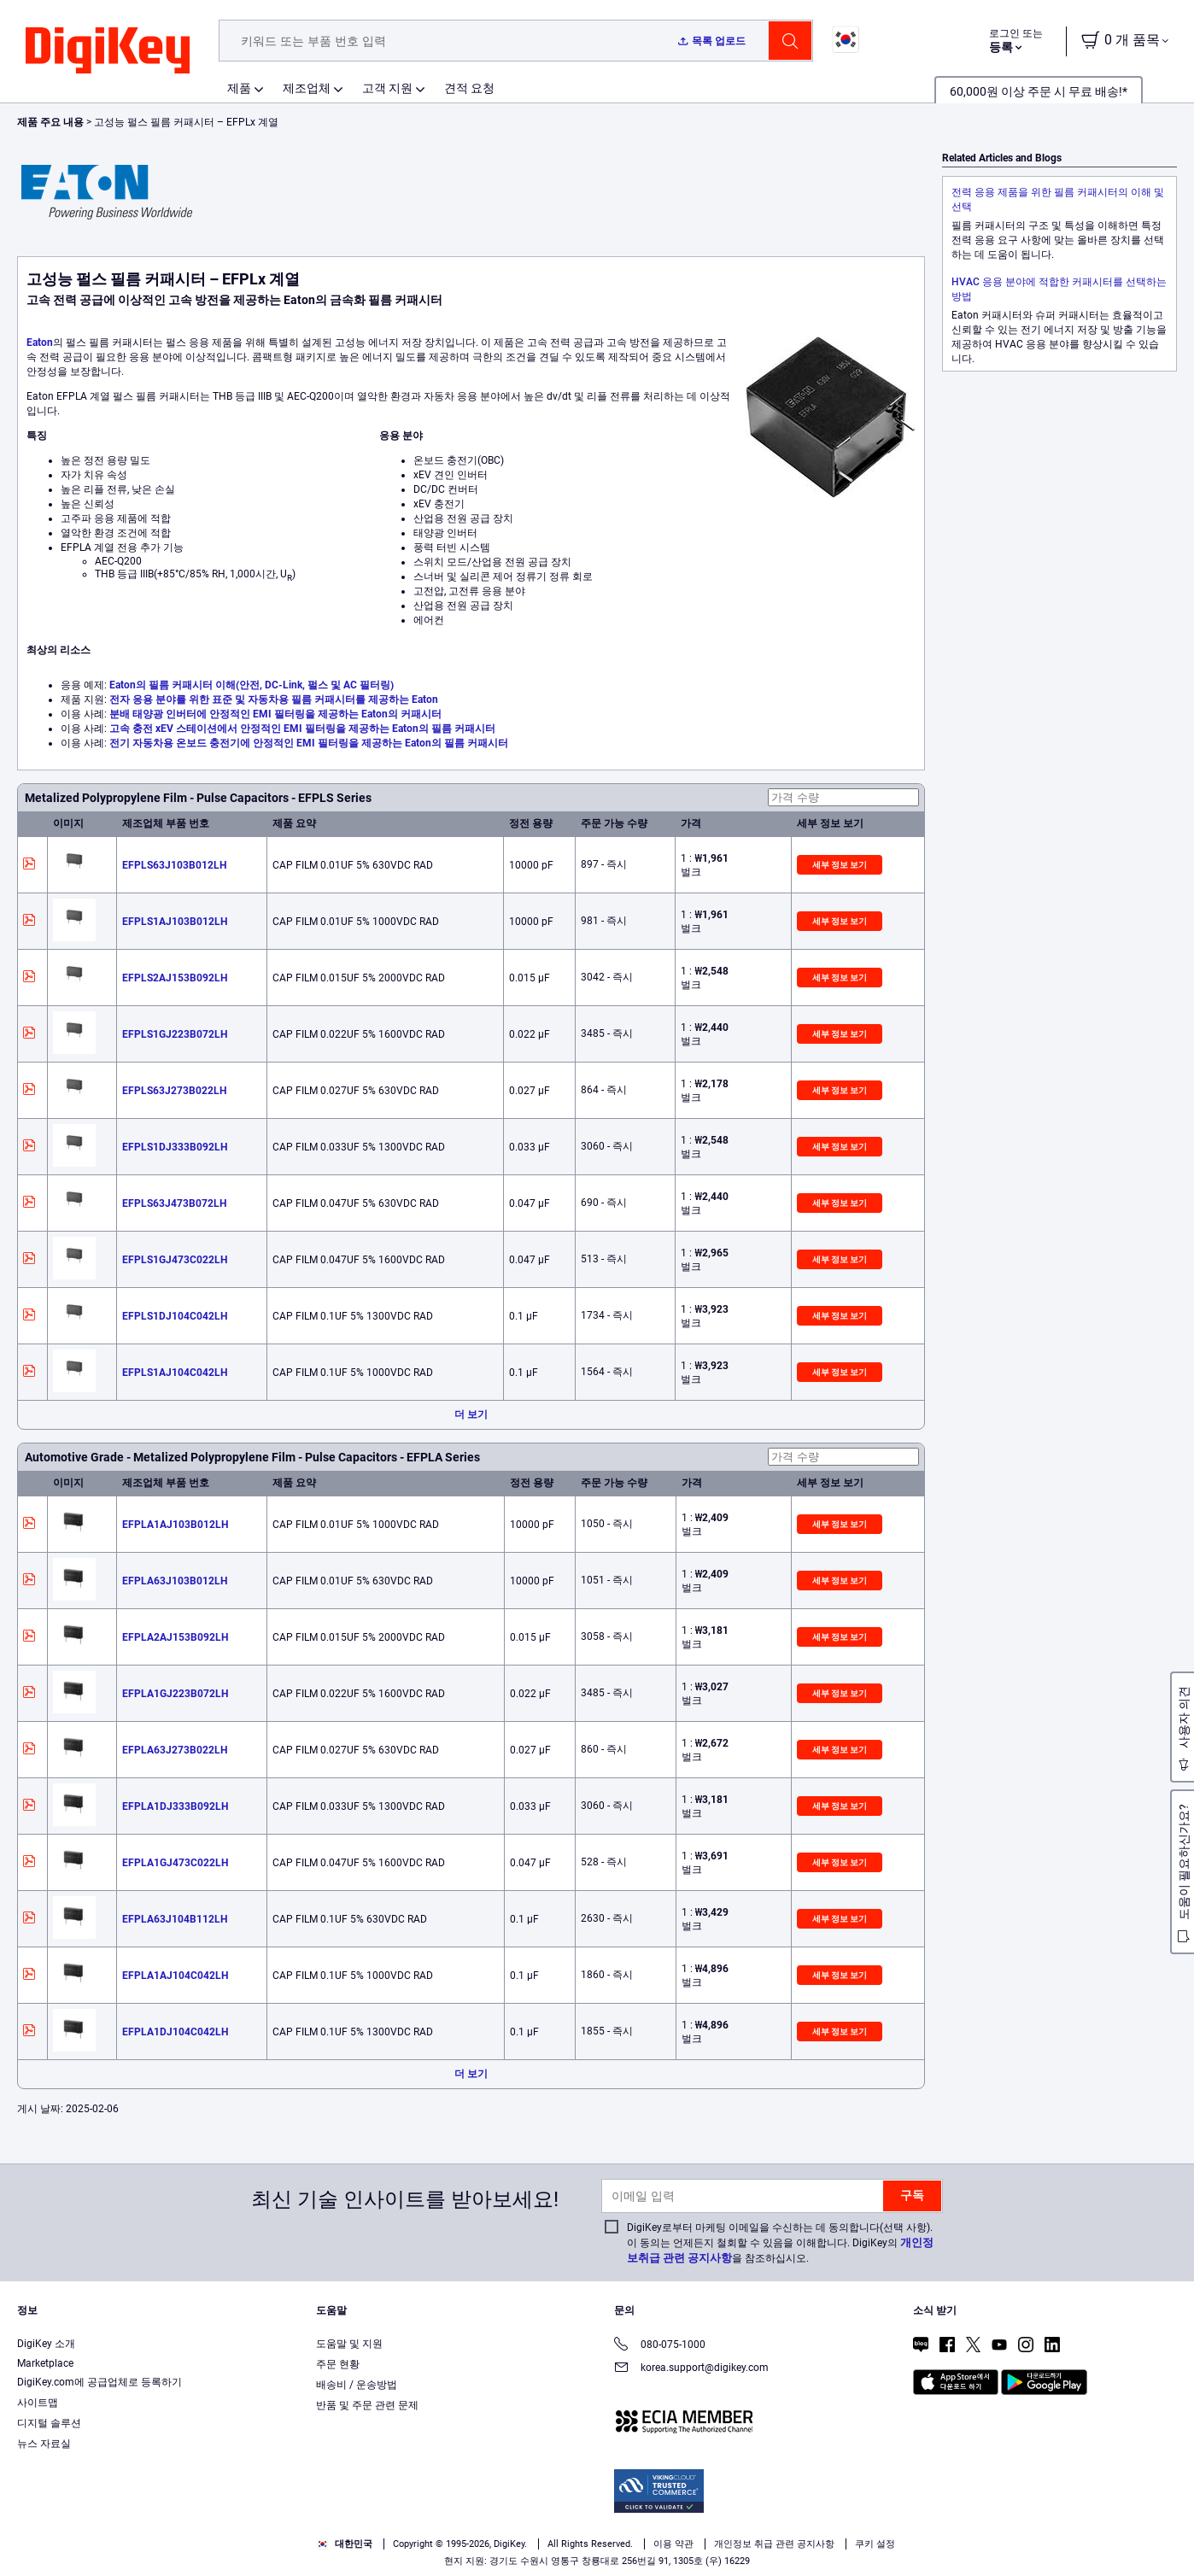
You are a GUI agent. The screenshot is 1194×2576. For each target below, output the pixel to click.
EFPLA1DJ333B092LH (175, 1806)
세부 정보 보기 (839, 864)
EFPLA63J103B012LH (174, 1581)
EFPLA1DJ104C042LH (175, 2032)
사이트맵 (37, 2403)
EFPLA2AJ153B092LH (175, 1637)
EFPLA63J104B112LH (174, 1919)
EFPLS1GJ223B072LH (174, 1034)
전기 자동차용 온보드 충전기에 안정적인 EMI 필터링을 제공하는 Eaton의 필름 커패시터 (308, 743)
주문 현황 (338, 2364)
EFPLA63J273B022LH (174, 1750)
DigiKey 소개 (46, 2344)
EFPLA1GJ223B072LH (175, 1694)
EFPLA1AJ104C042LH (175, 1976)
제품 (239, 88)
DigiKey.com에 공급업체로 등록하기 (99, 2382)
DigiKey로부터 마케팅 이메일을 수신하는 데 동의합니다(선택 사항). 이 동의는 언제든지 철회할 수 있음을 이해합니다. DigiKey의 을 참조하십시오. (780, 2243)
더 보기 (471, 1414)
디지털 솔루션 (49, 2423)
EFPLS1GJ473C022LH (174, 1260)
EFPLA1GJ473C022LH (175, 1863)
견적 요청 (469, 88)
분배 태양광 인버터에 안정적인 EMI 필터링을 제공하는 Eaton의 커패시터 (275, 714)
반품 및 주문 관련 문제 (367, 2405)
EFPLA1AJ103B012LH (175, 1525)
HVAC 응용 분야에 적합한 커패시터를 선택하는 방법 (1059, 289)
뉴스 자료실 (44, 2444)
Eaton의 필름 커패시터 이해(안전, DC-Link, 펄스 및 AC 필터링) (251, 685)
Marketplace (45, 2363)
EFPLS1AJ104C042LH (174, 1373)
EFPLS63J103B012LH (174, 865)
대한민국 (344, 2544)
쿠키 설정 (875, 2544)
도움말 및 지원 (349, 2344)
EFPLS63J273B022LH (174, 1091)
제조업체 (307, 88)
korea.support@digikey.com (691, 2369)
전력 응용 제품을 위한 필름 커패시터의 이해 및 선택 (1057, 199)
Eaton (39, 342)
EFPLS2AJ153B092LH (174, 978)
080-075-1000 (659, 2346)
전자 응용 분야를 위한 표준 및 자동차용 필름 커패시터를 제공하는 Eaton (273, 699)
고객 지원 (387, 88)
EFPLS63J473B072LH (174, 1203)
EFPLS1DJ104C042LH (174, 1316)
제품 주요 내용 (51, 122)
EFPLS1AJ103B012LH (174, 922)
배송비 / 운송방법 (356, 2385)
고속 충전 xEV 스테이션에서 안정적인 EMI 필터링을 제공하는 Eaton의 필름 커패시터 (302, 729)
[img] (108, 51)
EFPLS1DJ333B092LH (174, 1147)
